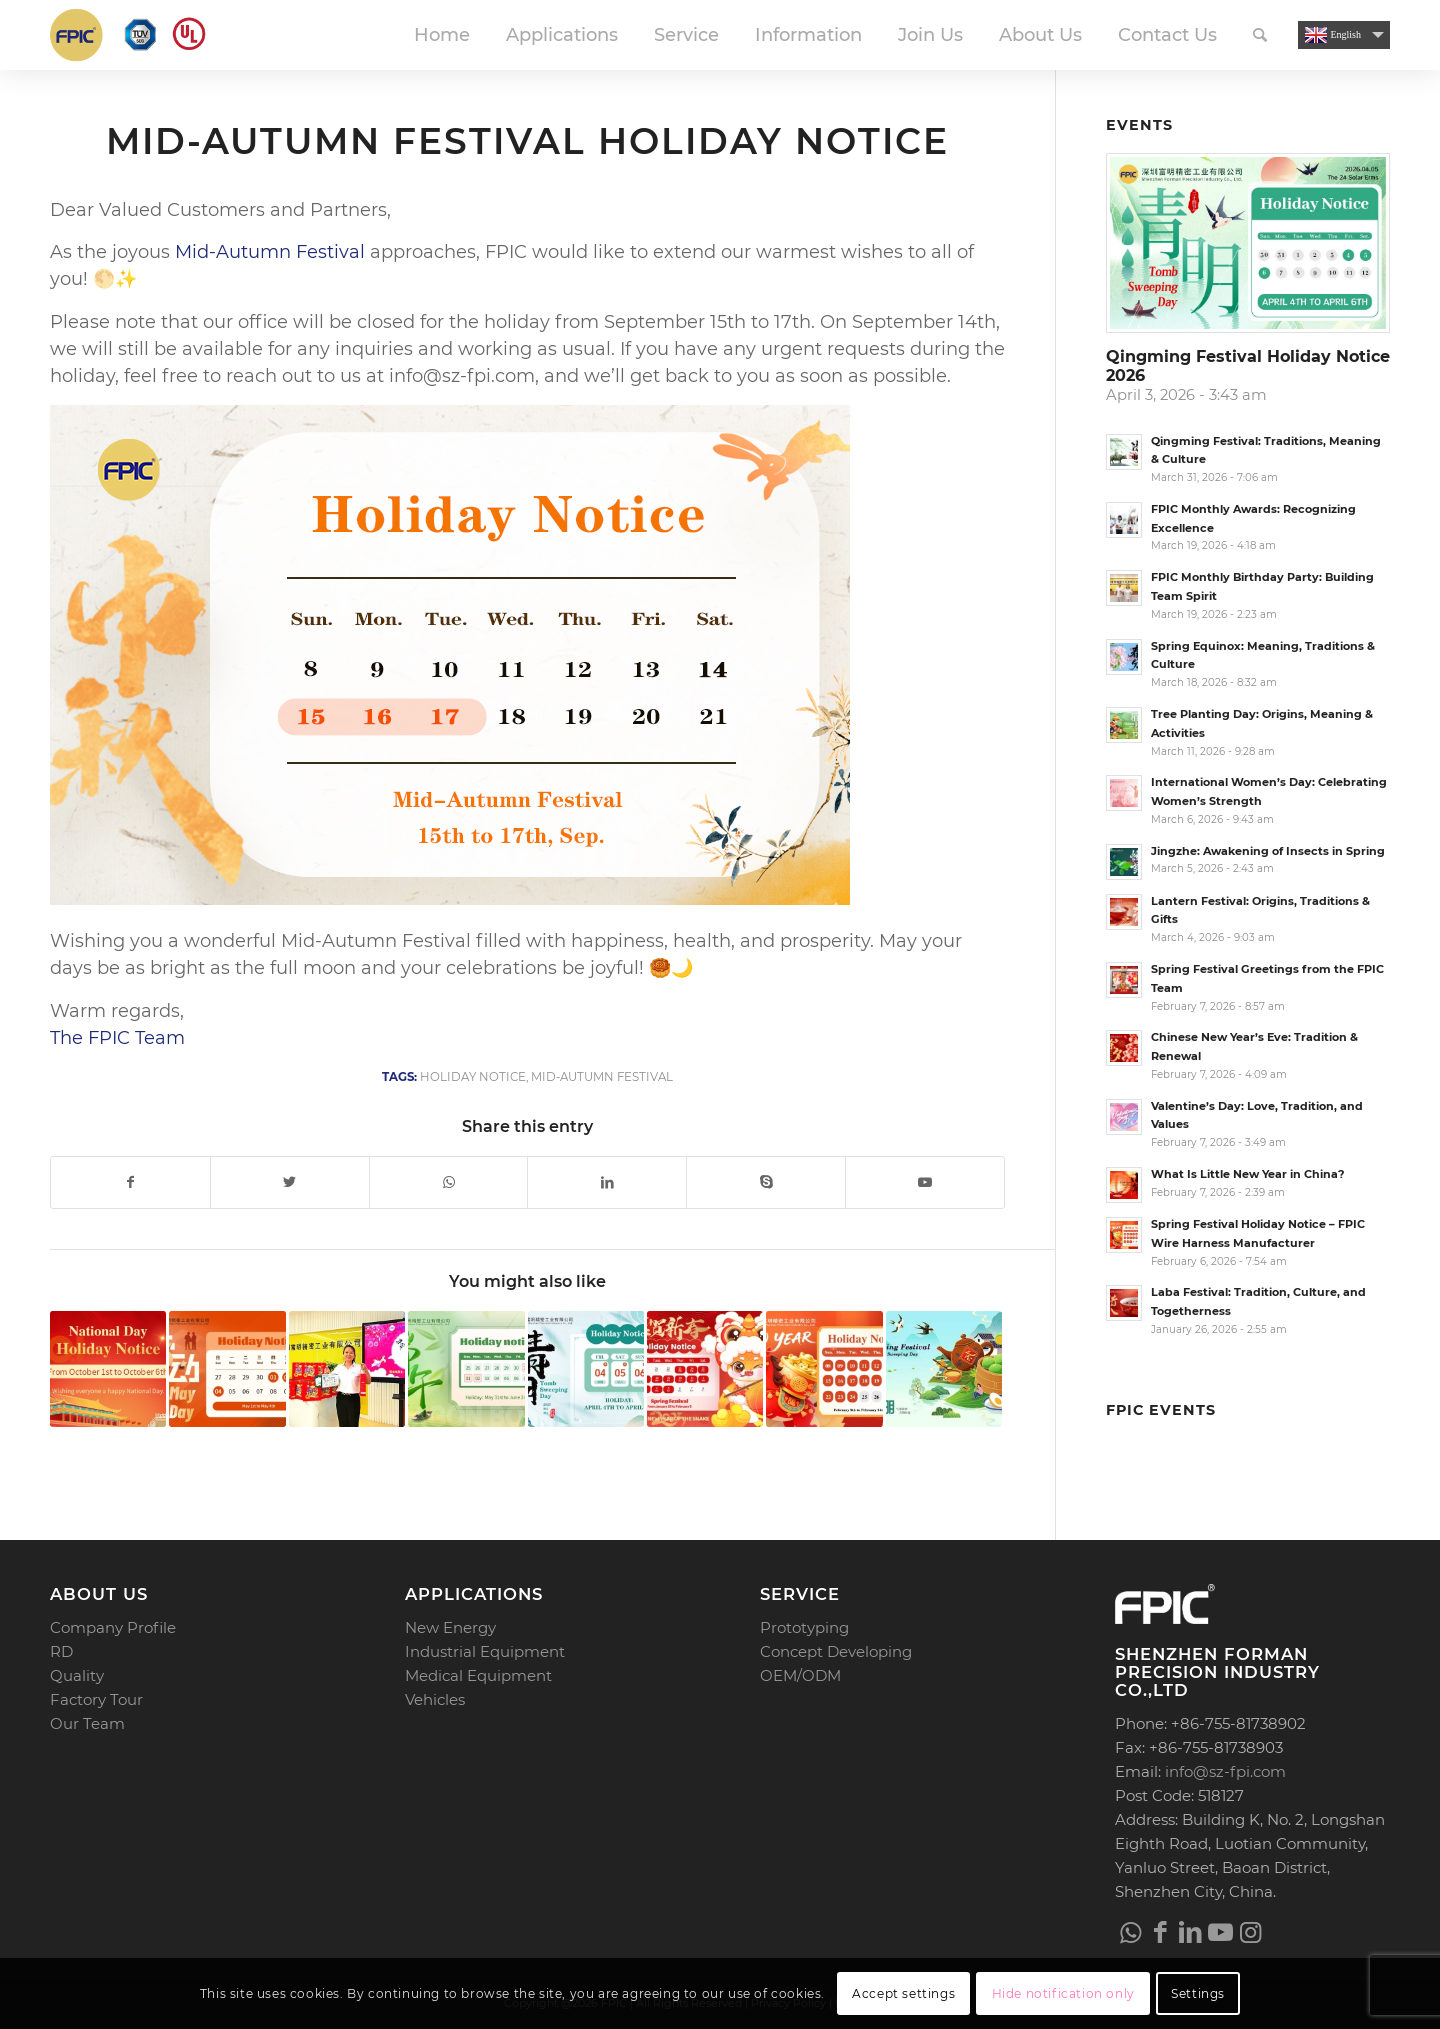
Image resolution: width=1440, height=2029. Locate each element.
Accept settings (903, 1993)
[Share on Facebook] (130, 1182)
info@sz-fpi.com (1225, 1771)
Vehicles (435, 1699)
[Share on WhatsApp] (449, 1182)
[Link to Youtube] (925, 1182)
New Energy (450, 1627)
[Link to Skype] (766, 1182)
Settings (1198, 1993)
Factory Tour (96, 1699)
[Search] (1260, 35)
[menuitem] (442, 35)
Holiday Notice (473, 1077)
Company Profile (113, 1627)
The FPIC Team (117, 1038)
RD (61, 1651)
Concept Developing (836, 1651)
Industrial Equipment (485, 1651)
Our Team (87, 1723)
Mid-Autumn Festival (270, 252)
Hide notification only (1063, 1993)
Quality (77, 1675)
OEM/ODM (800, 1675)
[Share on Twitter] (290, 1182)
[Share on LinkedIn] (607, 1182)
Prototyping (804, 1627)
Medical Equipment (478, 1675)
